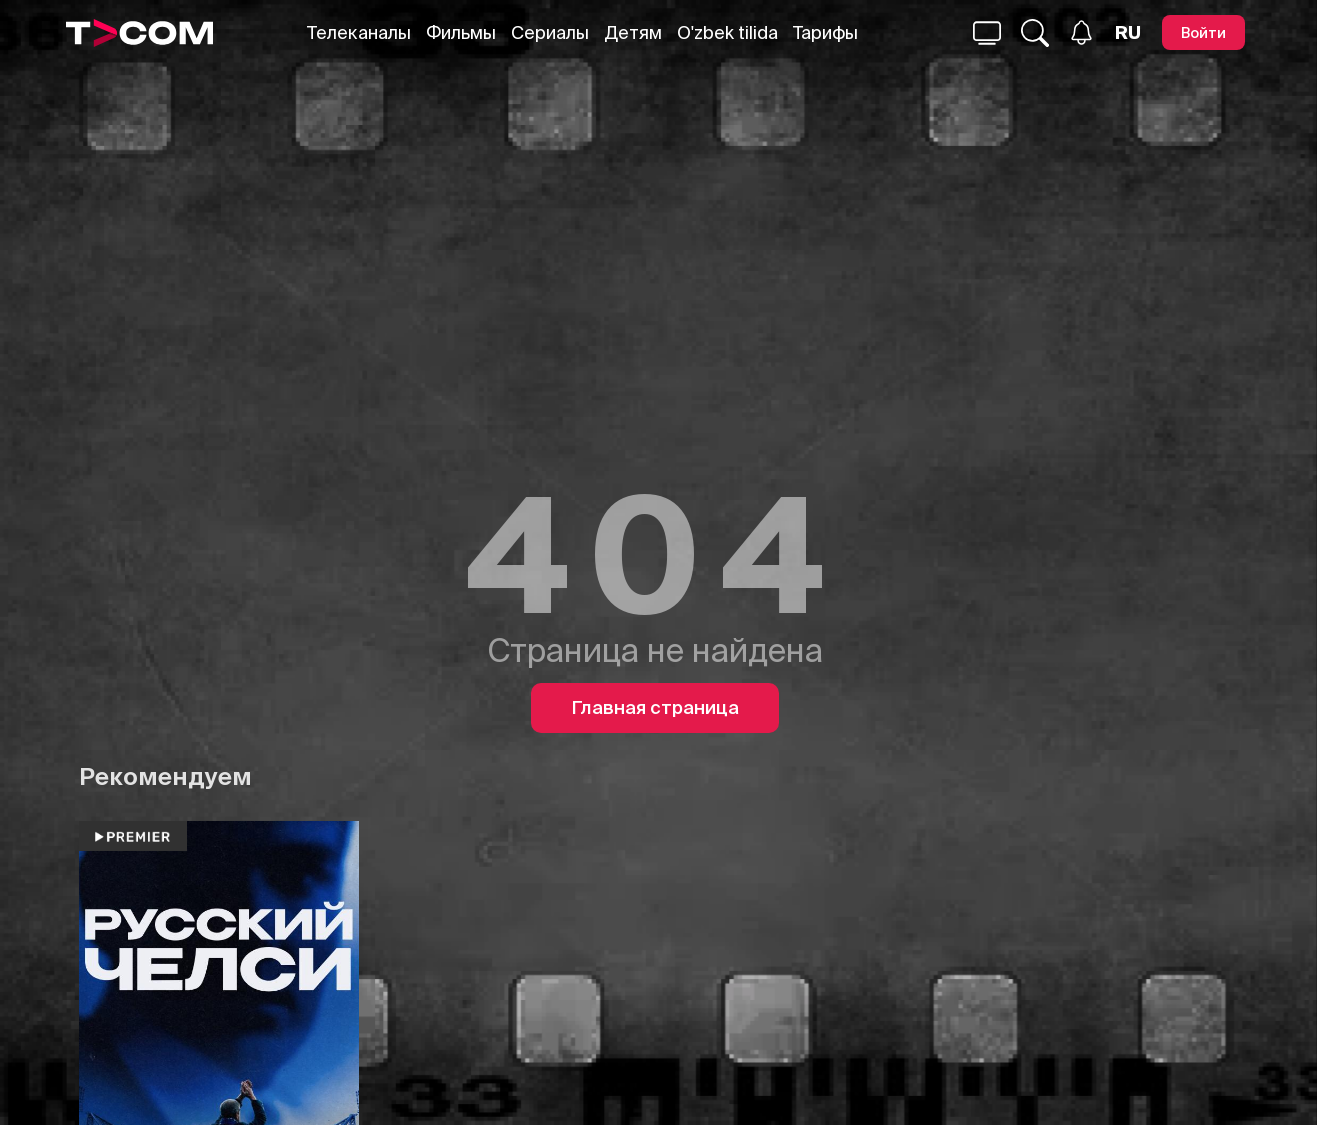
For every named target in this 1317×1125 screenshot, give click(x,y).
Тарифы (825, 32)
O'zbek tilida (727, 32)
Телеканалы (359, 32)
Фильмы (461, 32)
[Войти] (1203, 32)
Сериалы (550, 32)
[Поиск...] (987, 33)
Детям (633, 32)
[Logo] (140, 33)
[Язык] (1128, 33)
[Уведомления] (1081, 32)
